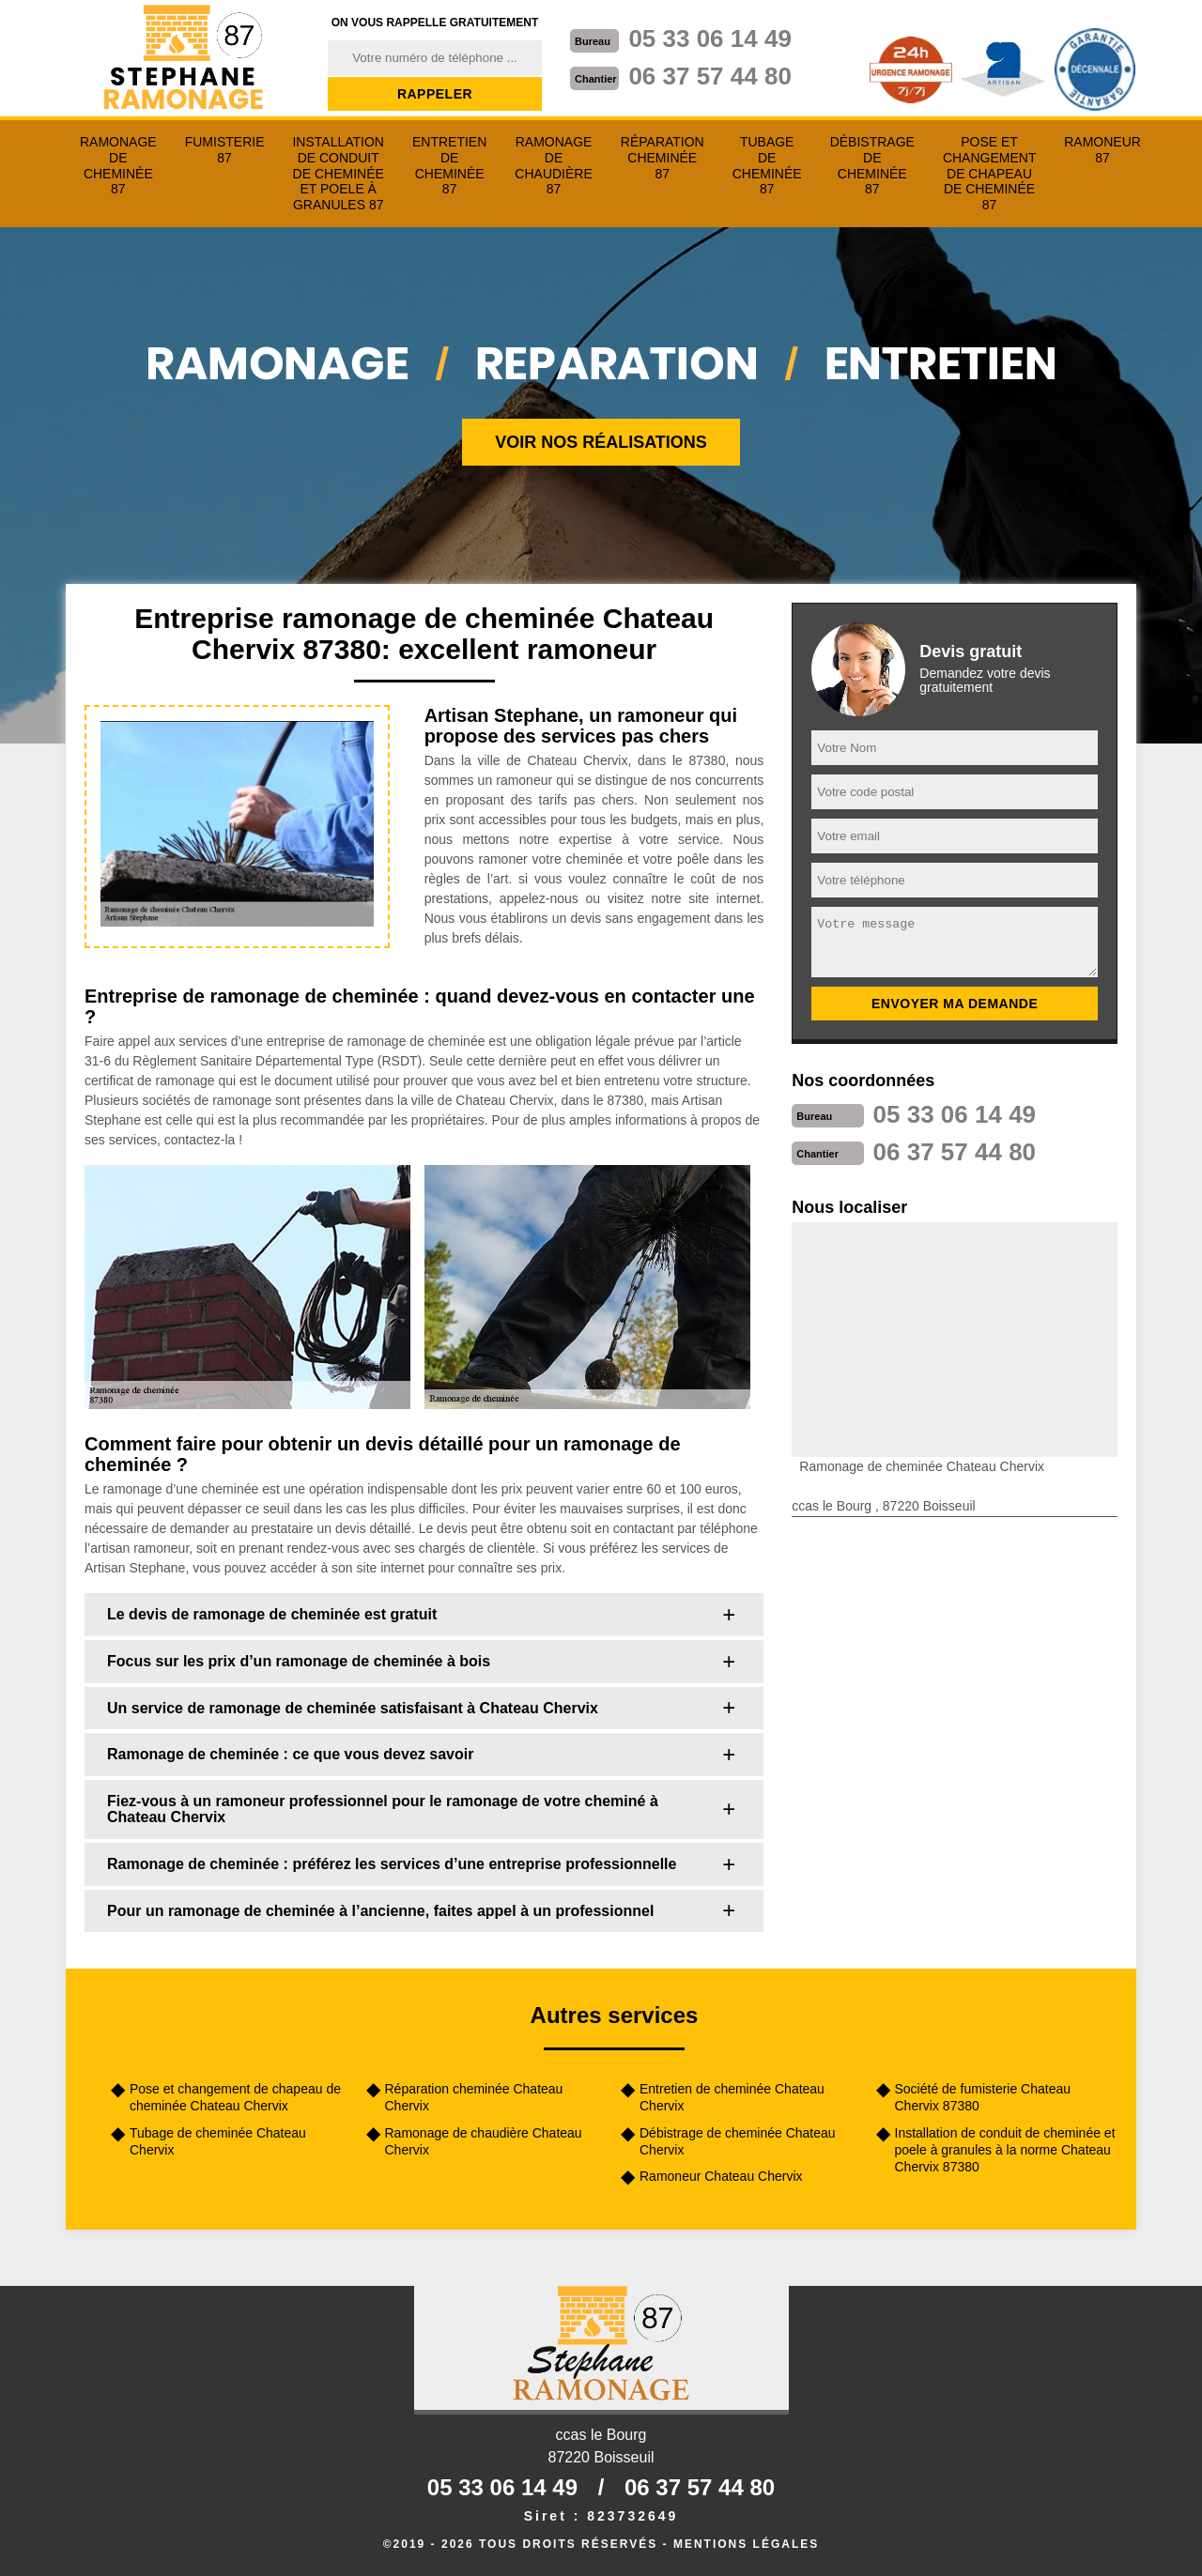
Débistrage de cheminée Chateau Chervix (738, 2141)
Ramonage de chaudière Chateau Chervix (483, 2141)
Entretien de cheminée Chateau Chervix (732, 2097)
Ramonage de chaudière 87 (553, 165)
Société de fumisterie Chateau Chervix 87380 (983, 2097)
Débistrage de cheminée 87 (872, 165)
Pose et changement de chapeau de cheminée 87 (990, 173)
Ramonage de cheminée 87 (118, 165)
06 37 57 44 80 (710, 76)
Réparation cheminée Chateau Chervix (474, 2097)
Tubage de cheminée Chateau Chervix (218, 2141)
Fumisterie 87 (225, 149)
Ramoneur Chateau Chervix (721, 2176)
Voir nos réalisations (601, 442)
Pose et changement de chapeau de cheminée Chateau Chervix (235, 2097)
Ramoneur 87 (1102, 149)
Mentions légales (746, 2544)
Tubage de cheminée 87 (767, 165)
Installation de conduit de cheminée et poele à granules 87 (338, 173)
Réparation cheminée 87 (662, 157)
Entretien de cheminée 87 (449, 165)
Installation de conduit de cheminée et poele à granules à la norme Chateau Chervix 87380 (1005, 2149)
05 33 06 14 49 (710, 38)
